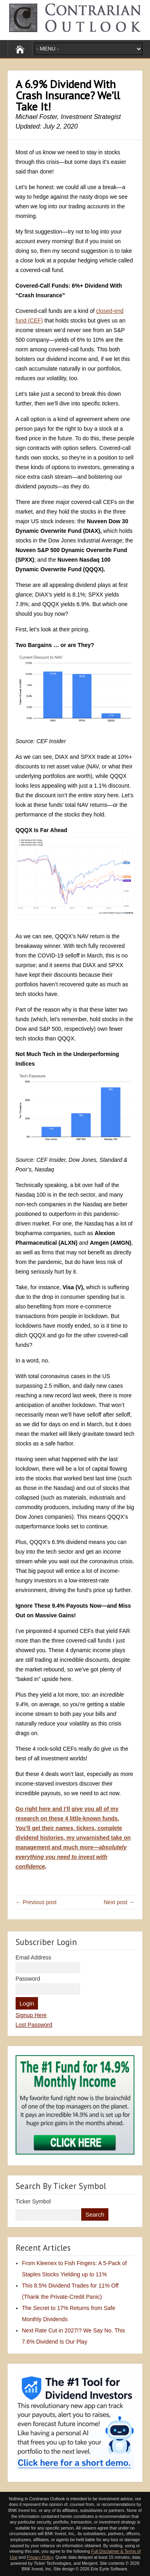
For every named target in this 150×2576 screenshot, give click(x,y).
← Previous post (36, 1902)
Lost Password (34, 2025)
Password (28, 1978)
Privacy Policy (40, 2557)
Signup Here (31, 2015)
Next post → (119, 1902)
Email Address (33, 1957)
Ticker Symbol (33, 2201)
